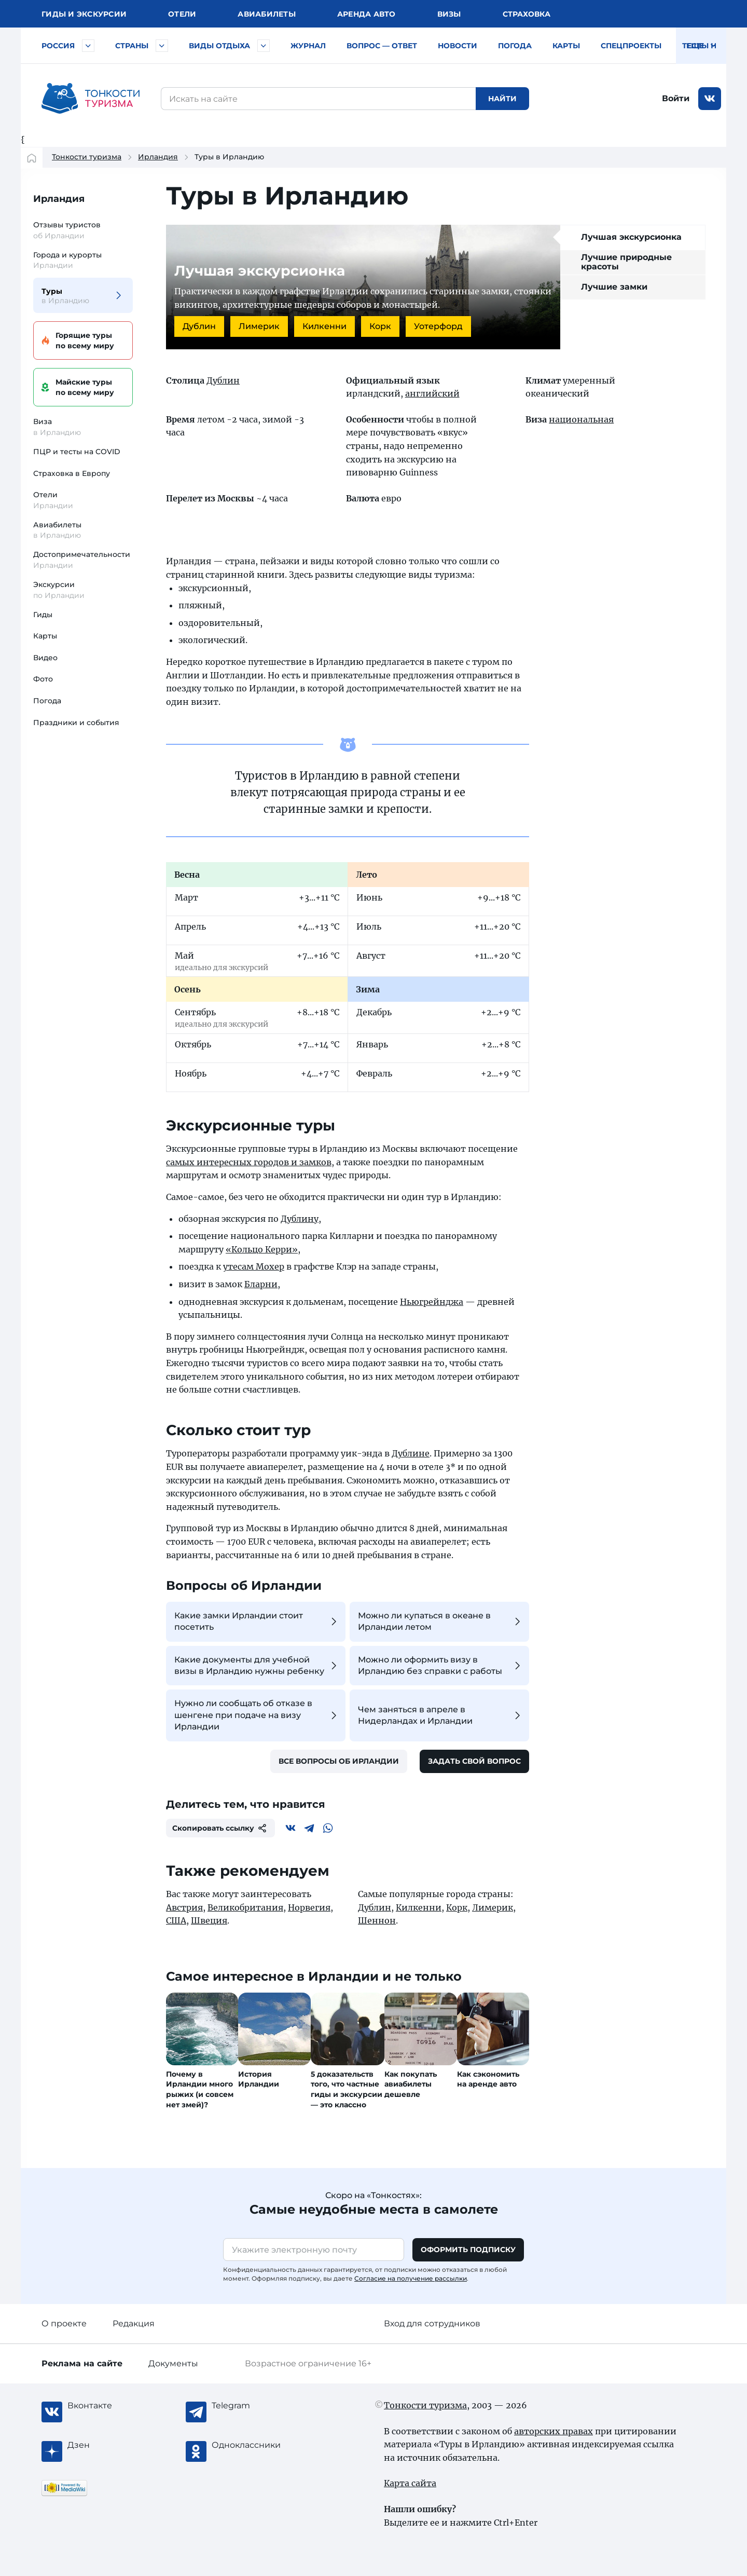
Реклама (82, 2363)
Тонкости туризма (86, 156)
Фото (43, 679)
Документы (173, 2363)
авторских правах (553, 2431)
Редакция (134, 2323)
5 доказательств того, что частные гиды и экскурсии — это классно (346, 2089)
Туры (77, 296)
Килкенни (324, 326)
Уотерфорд (438, 326)
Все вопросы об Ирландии (339, 1761)
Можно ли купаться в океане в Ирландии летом (440, 1621)
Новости (457, 45)
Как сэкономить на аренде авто (488, 2079)
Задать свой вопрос (474, 1761)
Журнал (308, 45)
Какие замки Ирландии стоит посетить (257, 1621)
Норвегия (309, 1907)
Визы (449, 14)
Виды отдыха (219, 45)
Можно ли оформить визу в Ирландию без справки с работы (440, 1665)
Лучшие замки (614, 287)
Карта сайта (410, 2483)
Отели (182, 14)
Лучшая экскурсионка (631, 237)
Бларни (261, 1284)
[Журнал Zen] (108, 2445)
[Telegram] (309, 1828)
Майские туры (81, 387)
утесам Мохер (253, 1266)
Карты (566, 45)
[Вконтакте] (290, 1828)
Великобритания (245, 1907)
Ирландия (158, 156)
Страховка (526, 14)
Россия (58, 45)
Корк (380, 326)
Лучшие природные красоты (626, 261)
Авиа (267, 14)
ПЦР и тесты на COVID (76, 451)
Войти (675, 98)
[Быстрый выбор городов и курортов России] (88, 45)
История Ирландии (258, 2079)
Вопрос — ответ (382, 45)
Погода (515, 45)
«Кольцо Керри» (262, 1249)
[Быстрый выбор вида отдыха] (263, 45)
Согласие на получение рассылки (410, 2278)
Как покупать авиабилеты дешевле (410, 2084)
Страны (131, 45)
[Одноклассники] (253, 2445)
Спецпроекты (631, 45)
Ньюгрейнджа (431, 1302)
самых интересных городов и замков (248, 1162)
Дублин (199, 326)
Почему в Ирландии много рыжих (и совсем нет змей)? (199, 2089)
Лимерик (259, 326)
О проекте (64, 2323)
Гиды (42, 614)
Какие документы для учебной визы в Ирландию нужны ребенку (257, 1665)
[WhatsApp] (328, 1828)
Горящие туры (81, 341)
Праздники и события (76, 722)
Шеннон (377, 1920)
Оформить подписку (468, 2249)
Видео (45, 657)
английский (432, 393)
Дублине (411, 1453)
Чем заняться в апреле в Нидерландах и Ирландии (440, 1715)
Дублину (300, 1219)
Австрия (184, 1907)
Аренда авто (366, 14)
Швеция (209, 1920)
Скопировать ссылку (220, 1828)
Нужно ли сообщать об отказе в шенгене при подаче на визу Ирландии (257, 1715)
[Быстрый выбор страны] (162, 45)
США (176, 1920)
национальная (581, 419)
